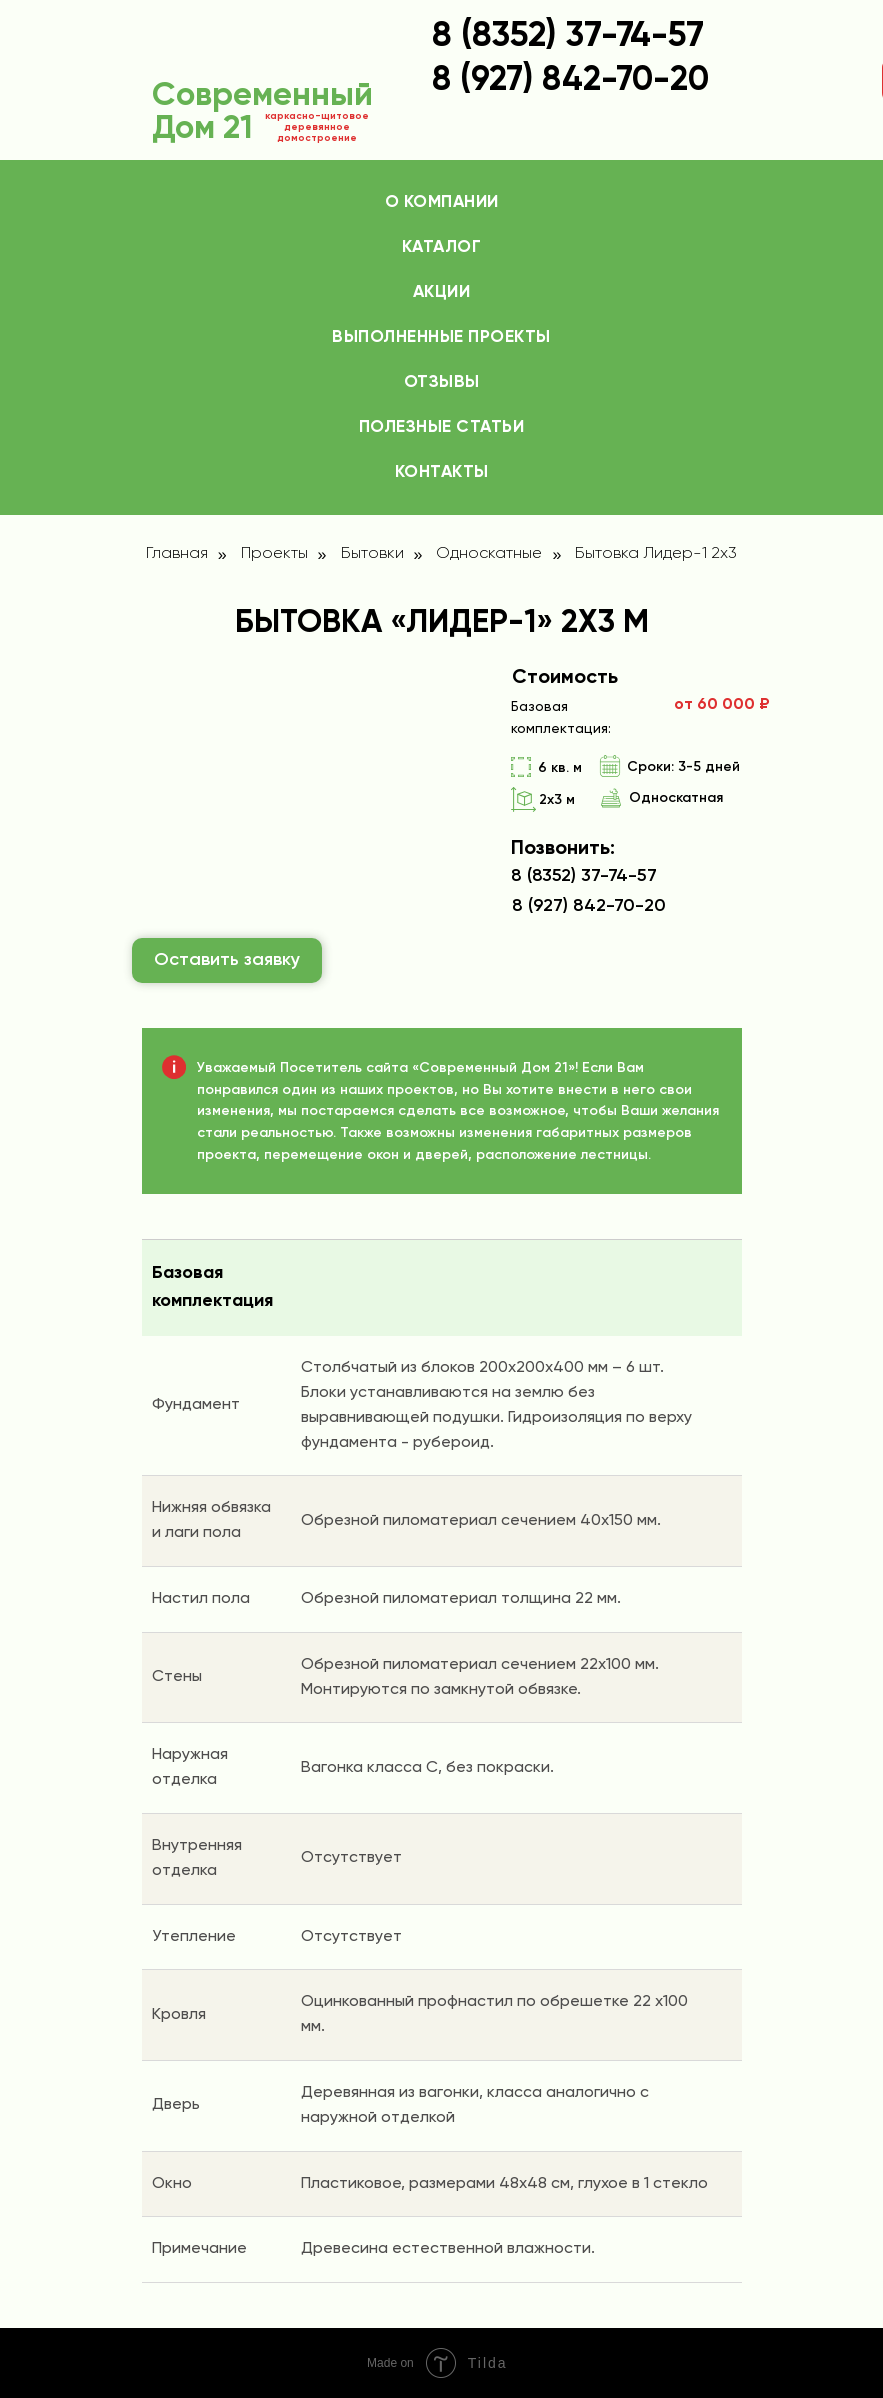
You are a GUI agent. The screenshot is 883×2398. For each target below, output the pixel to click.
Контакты (442, 472)
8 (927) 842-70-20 (589, 906)
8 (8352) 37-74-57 (568, 36)
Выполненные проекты (441, 337)
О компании (442, 202)
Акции (442, 292)
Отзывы (442, 382)
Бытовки (372, 554)
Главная (177, 554)
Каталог (442, 247)
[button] (227, 960)
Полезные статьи (442, 427)
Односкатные (489, 554)
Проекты (274, 554)
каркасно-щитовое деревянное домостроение (317, 127)
